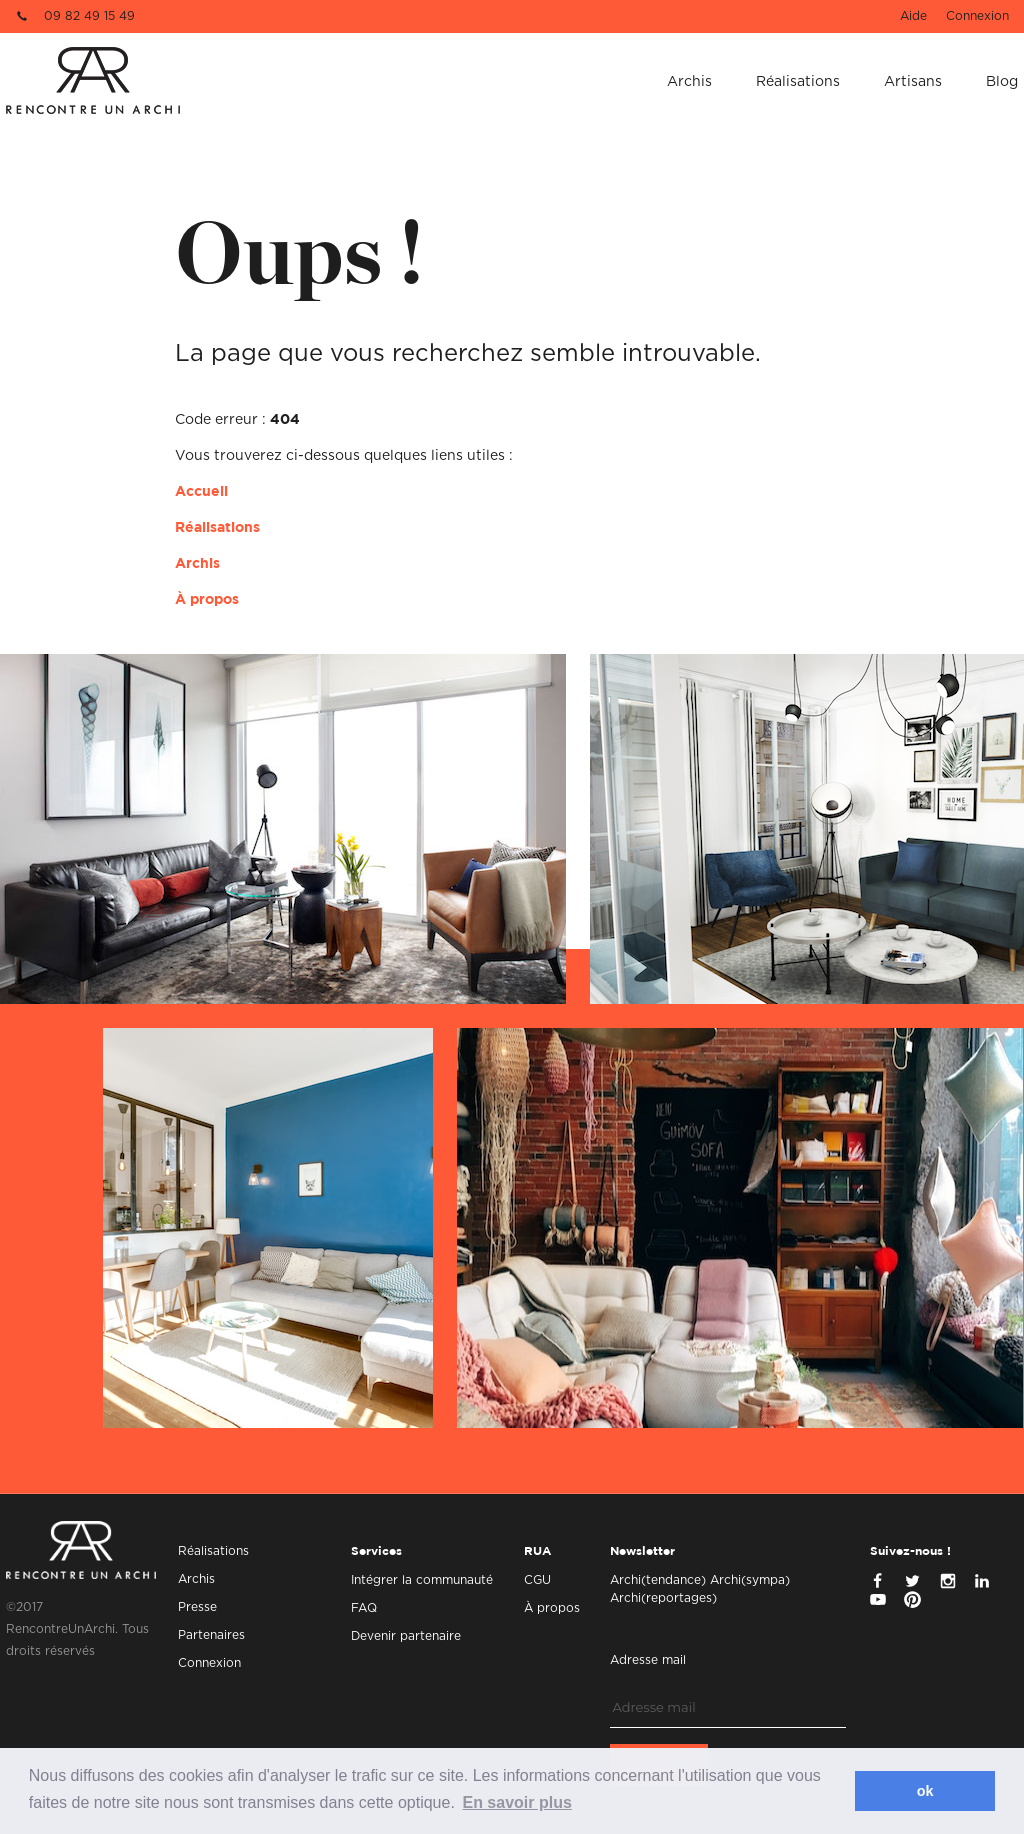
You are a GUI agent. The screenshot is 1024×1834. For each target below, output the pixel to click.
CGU (537, 1580)
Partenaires (211, 1635)
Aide (913, 16)
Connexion (977, 16)
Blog (1002, 82)
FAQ (364, 1608)
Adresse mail (648, 1660)
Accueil (201, 492)
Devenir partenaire (406, 1636)
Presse (197, 1607)
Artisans (913, 82)
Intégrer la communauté (422, 1580)
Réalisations (798, 82)
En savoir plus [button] (516, 1802)
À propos (207, 600)
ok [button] (925, 1791)
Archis (689, 82)
